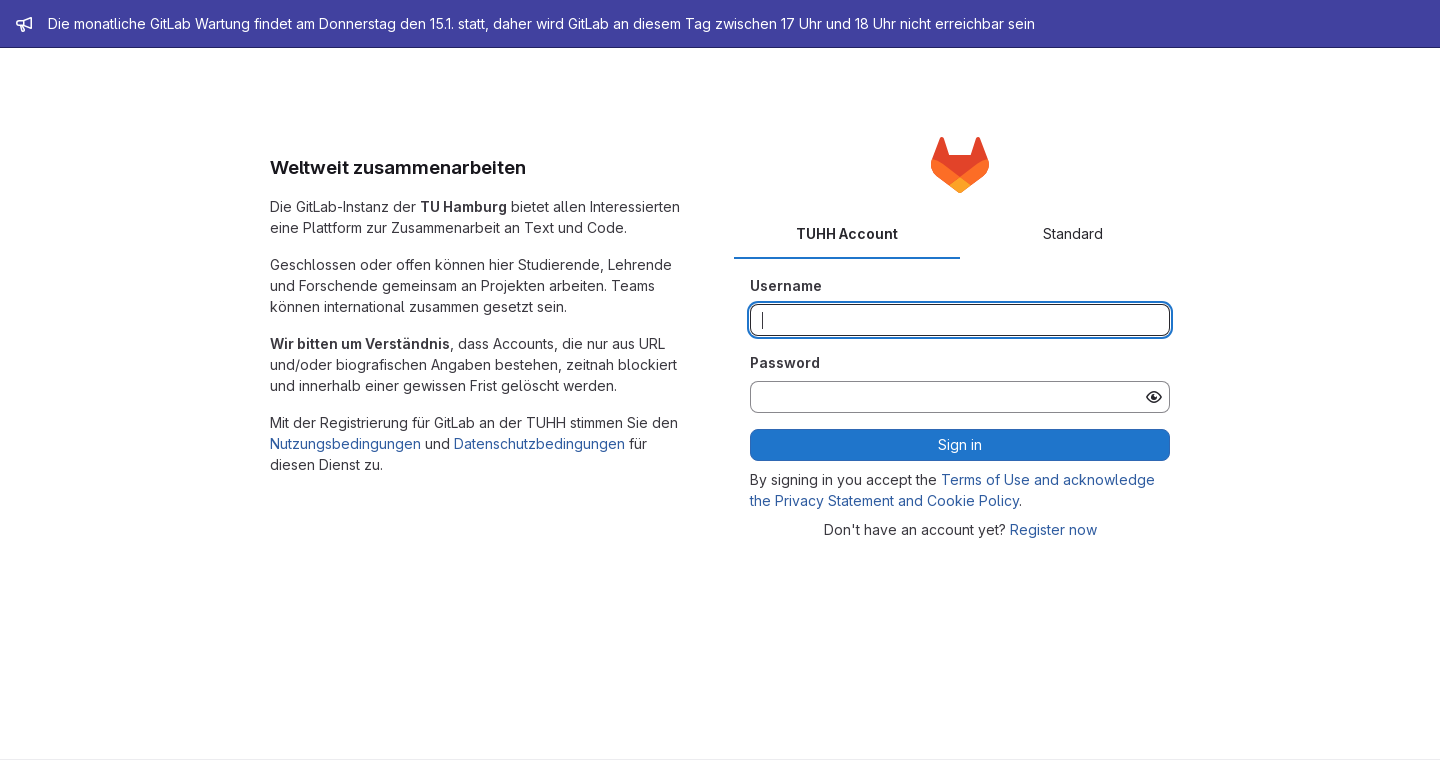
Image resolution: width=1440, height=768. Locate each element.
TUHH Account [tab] (847, 233)
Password (785, 362)
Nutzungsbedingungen (345, 443)
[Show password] (1154, 397)
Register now (1053, 529)
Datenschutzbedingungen (539, 443)
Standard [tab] (1073, 233)
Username (786, 285)
